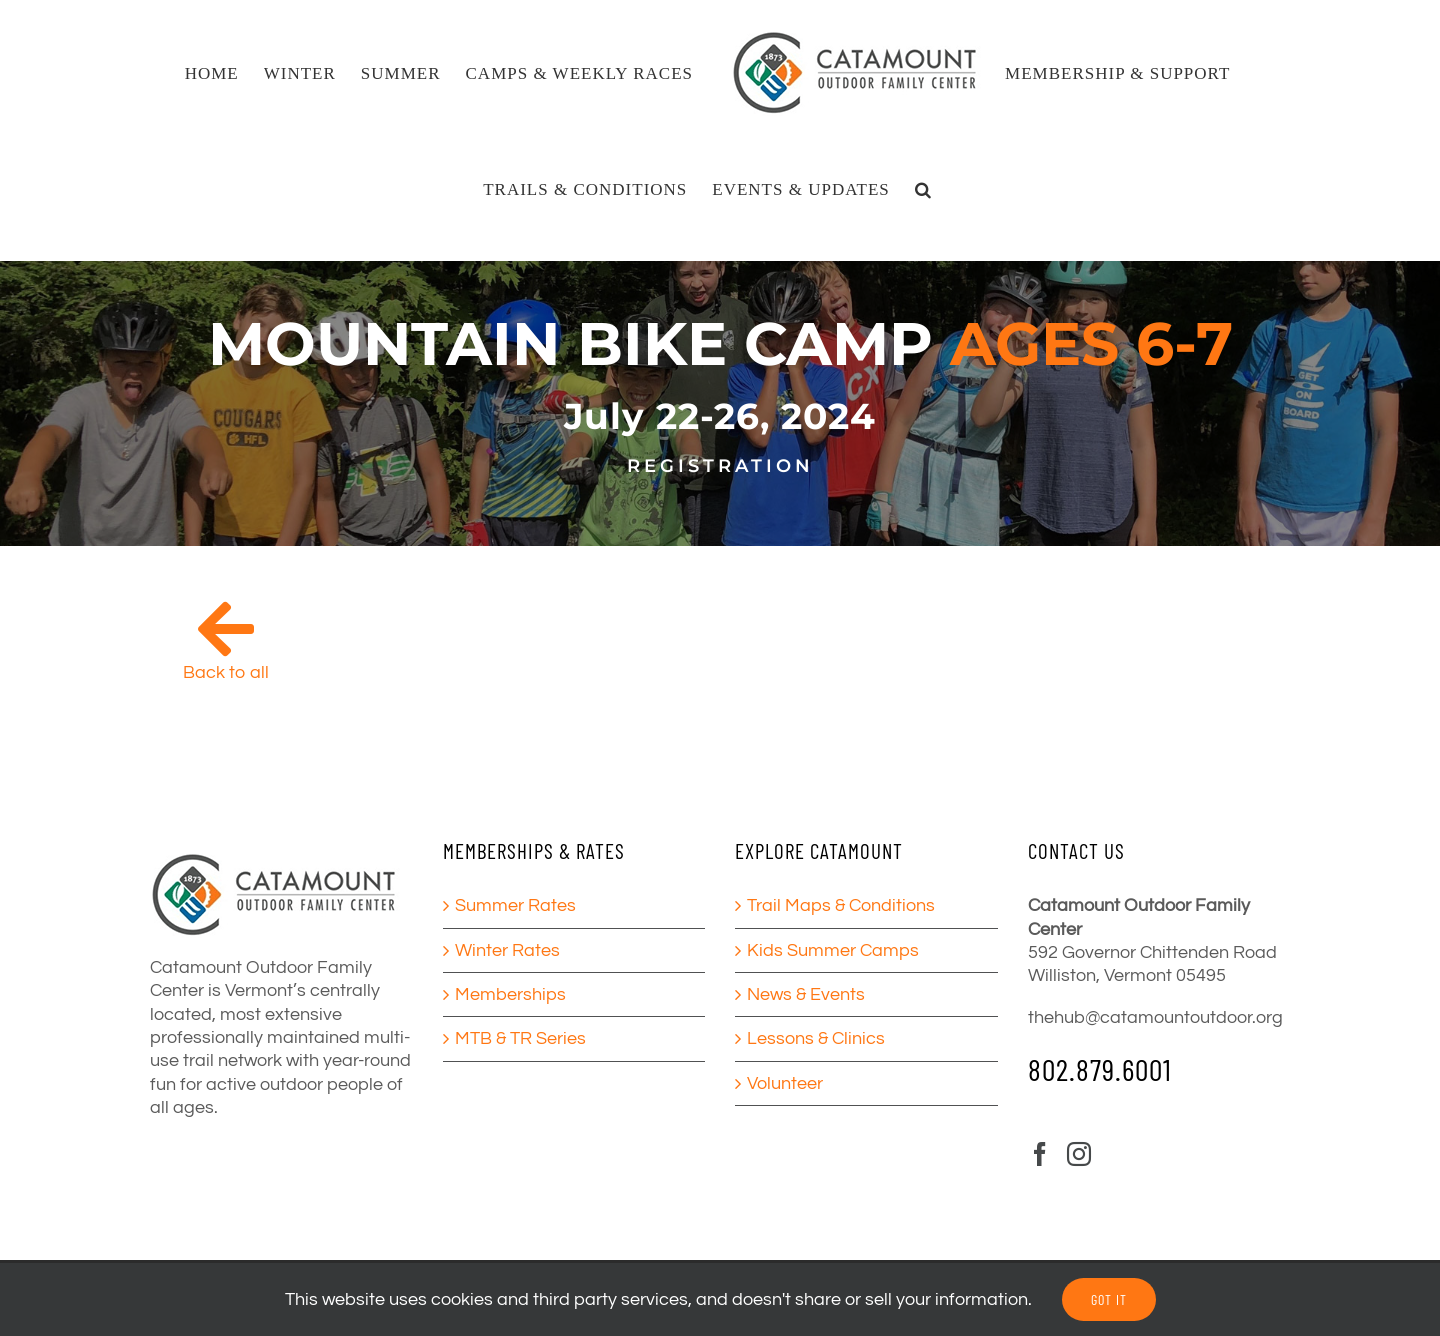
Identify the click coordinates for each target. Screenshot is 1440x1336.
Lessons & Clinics (816, 1038)
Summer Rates (515, 905)
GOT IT (1109, 1299)
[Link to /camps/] (226, 629)
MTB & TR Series (520, 1038)
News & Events (806, 994)
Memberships (510, 994)
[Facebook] (1040, 1154)
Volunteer (785, 1083)
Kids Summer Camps (833, 950)
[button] (923, 189)
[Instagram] (1079, 1154)
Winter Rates (507, 950)
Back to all (226, 672)
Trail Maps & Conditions (841, 905)
